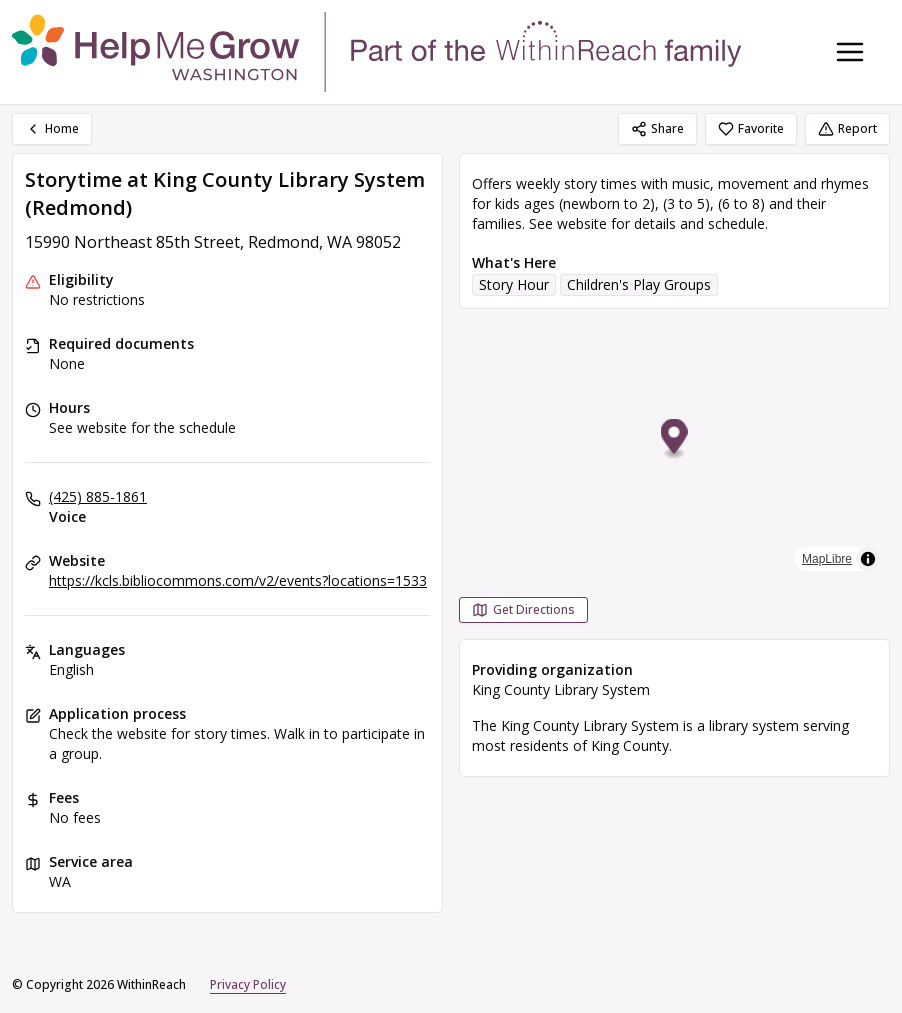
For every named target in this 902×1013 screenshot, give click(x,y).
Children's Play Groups (639, 284)
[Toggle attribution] (868, 559)
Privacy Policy (248, 984)
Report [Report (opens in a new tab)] (847, 128)
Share (657, 128)
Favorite (751, 128)
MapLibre (827, 559)
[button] (674, 439)
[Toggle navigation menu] (850, 52)
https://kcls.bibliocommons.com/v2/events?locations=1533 (238, 580)
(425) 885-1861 (98, 496)
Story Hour (514, 284)
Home (52, 128)
